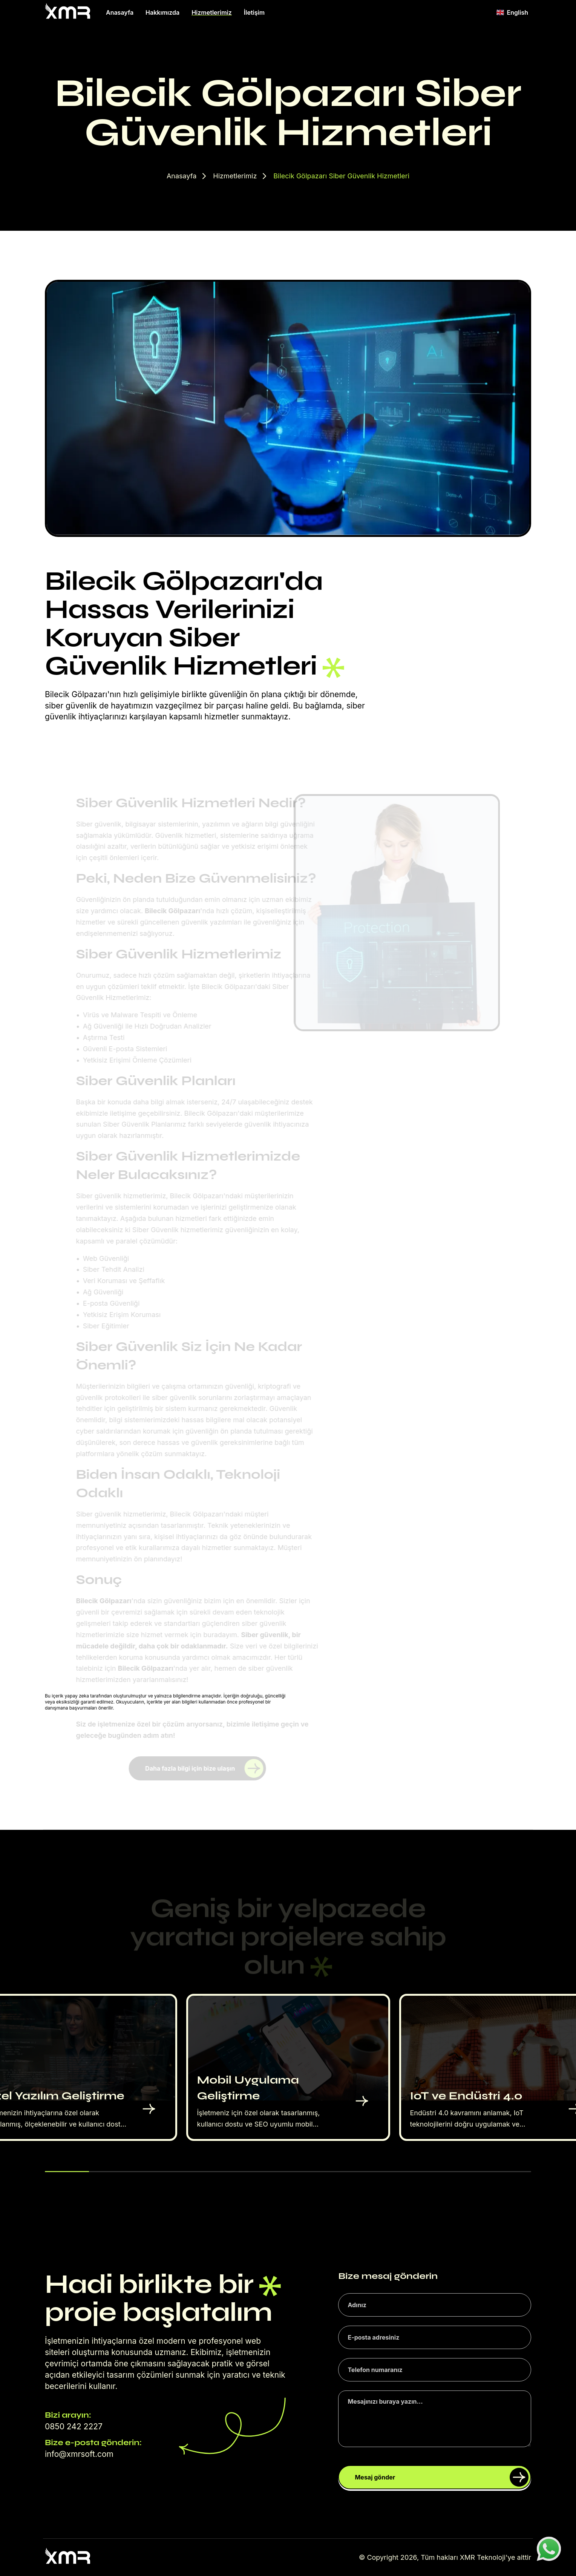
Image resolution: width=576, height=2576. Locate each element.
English (512, 12)
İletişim (254, 12)
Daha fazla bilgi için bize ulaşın (204, 1768)
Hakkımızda (162, 12)
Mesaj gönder (442, 2477)
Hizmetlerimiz (211, 12)
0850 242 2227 (74, 2426)
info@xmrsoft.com (79, 2454)
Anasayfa (119, 12)
